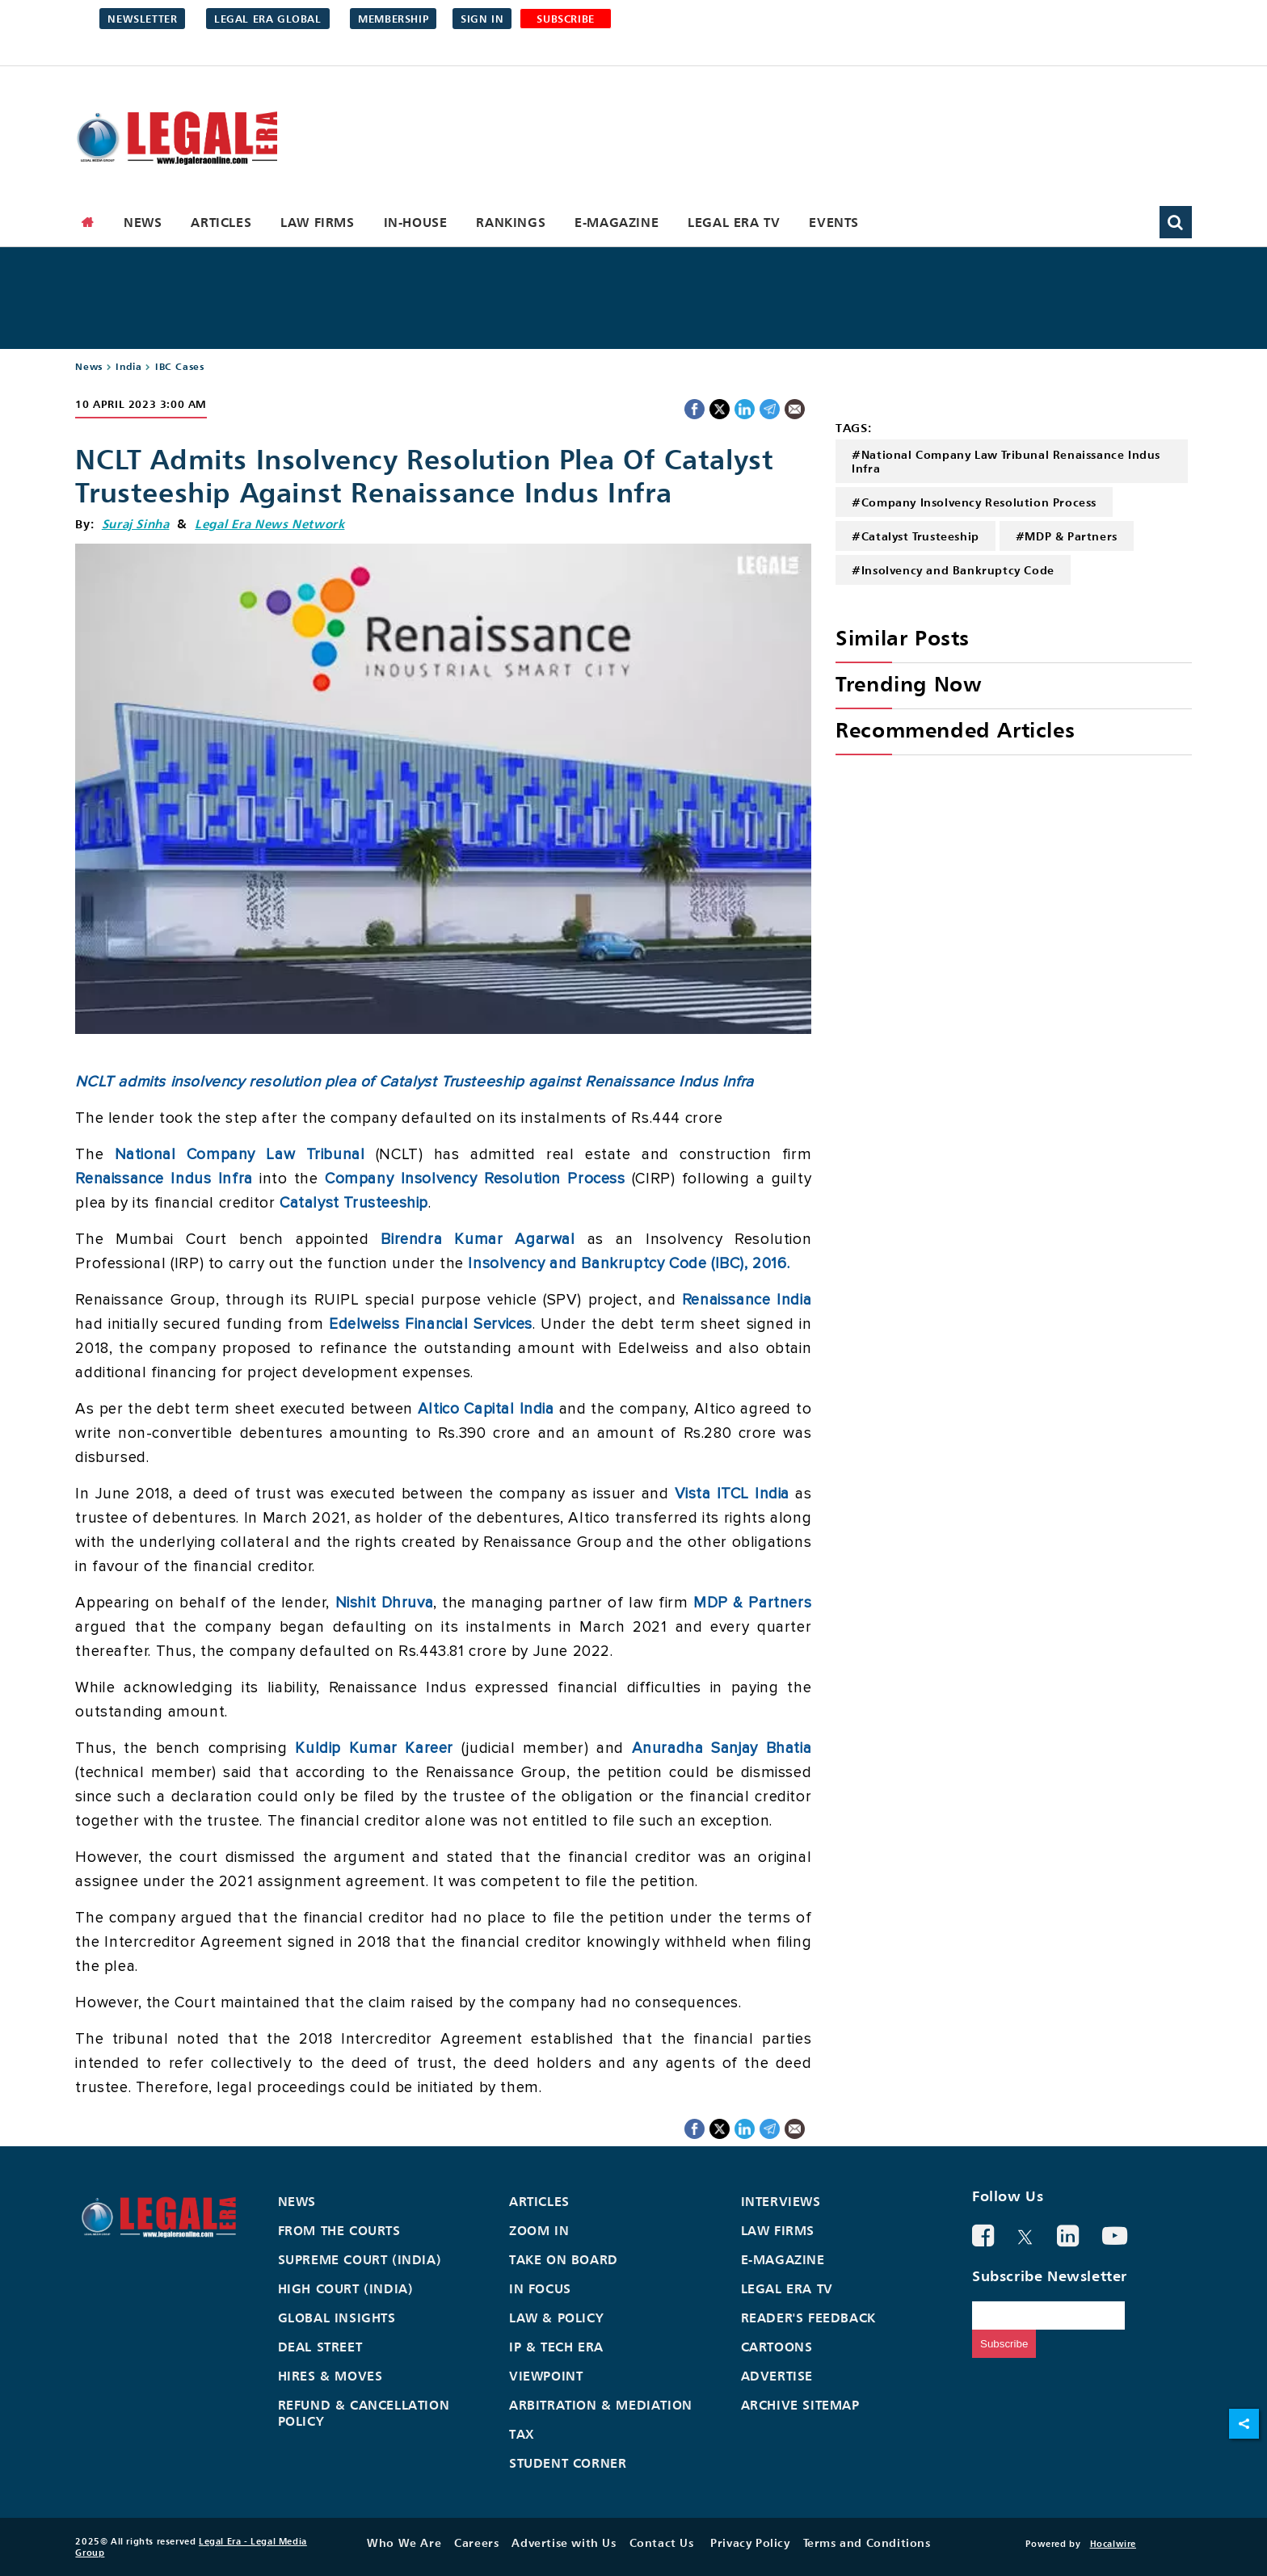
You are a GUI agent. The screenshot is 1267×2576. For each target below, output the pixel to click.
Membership (393, 18)
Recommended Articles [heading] (955, 729)
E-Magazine (617, 222)
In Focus (540, 2288)
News (143, 222)
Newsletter (142, 18)
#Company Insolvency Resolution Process (974, 502)
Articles (221, 222)
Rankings (510, 222)
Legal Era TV (734, 222)
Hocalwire (1113, 2543)
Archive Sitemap (800, 2405)
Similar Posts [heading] (903, 637)
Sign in (482, 18)
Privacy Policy (749, 2542)
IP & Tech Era (556, 2347)
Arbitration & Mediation (600, 2405)
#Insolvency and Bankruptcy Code (953, 570)
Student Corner (567, 2463)
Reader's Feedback (808, 2317)
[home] (88, 222)
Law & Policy (556, 2317)
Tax (522, 2434)
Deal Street (320, 2347)
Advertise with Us (563, 2542)
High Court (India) (346, 2288)
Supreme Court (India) (360, 2259)
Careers (476, 2542)
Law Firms (317, 222)
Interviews (781, 2201)
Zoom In (539, 2230)
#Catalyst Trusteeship (915, 536)
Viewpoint (546, 2376)
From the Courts (339, 2230)
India (128, 366)
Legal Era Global (268, 18)
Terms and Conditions (867, 2542)
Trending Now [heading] (908, 683)
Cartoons (777, 2347)
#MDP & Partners (1067, 536)
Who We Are (404, 2542)
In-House (416, 222)
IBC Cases (179, 366)
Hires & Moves (330, 2376)
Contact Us (661, 2542)
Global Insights (337, 2317)
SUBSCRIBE (565, 18)
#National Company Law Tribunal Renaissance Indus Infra (1006, 461)
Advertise (777, 2376)
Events (834, 222)
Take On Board (563, 2259)
